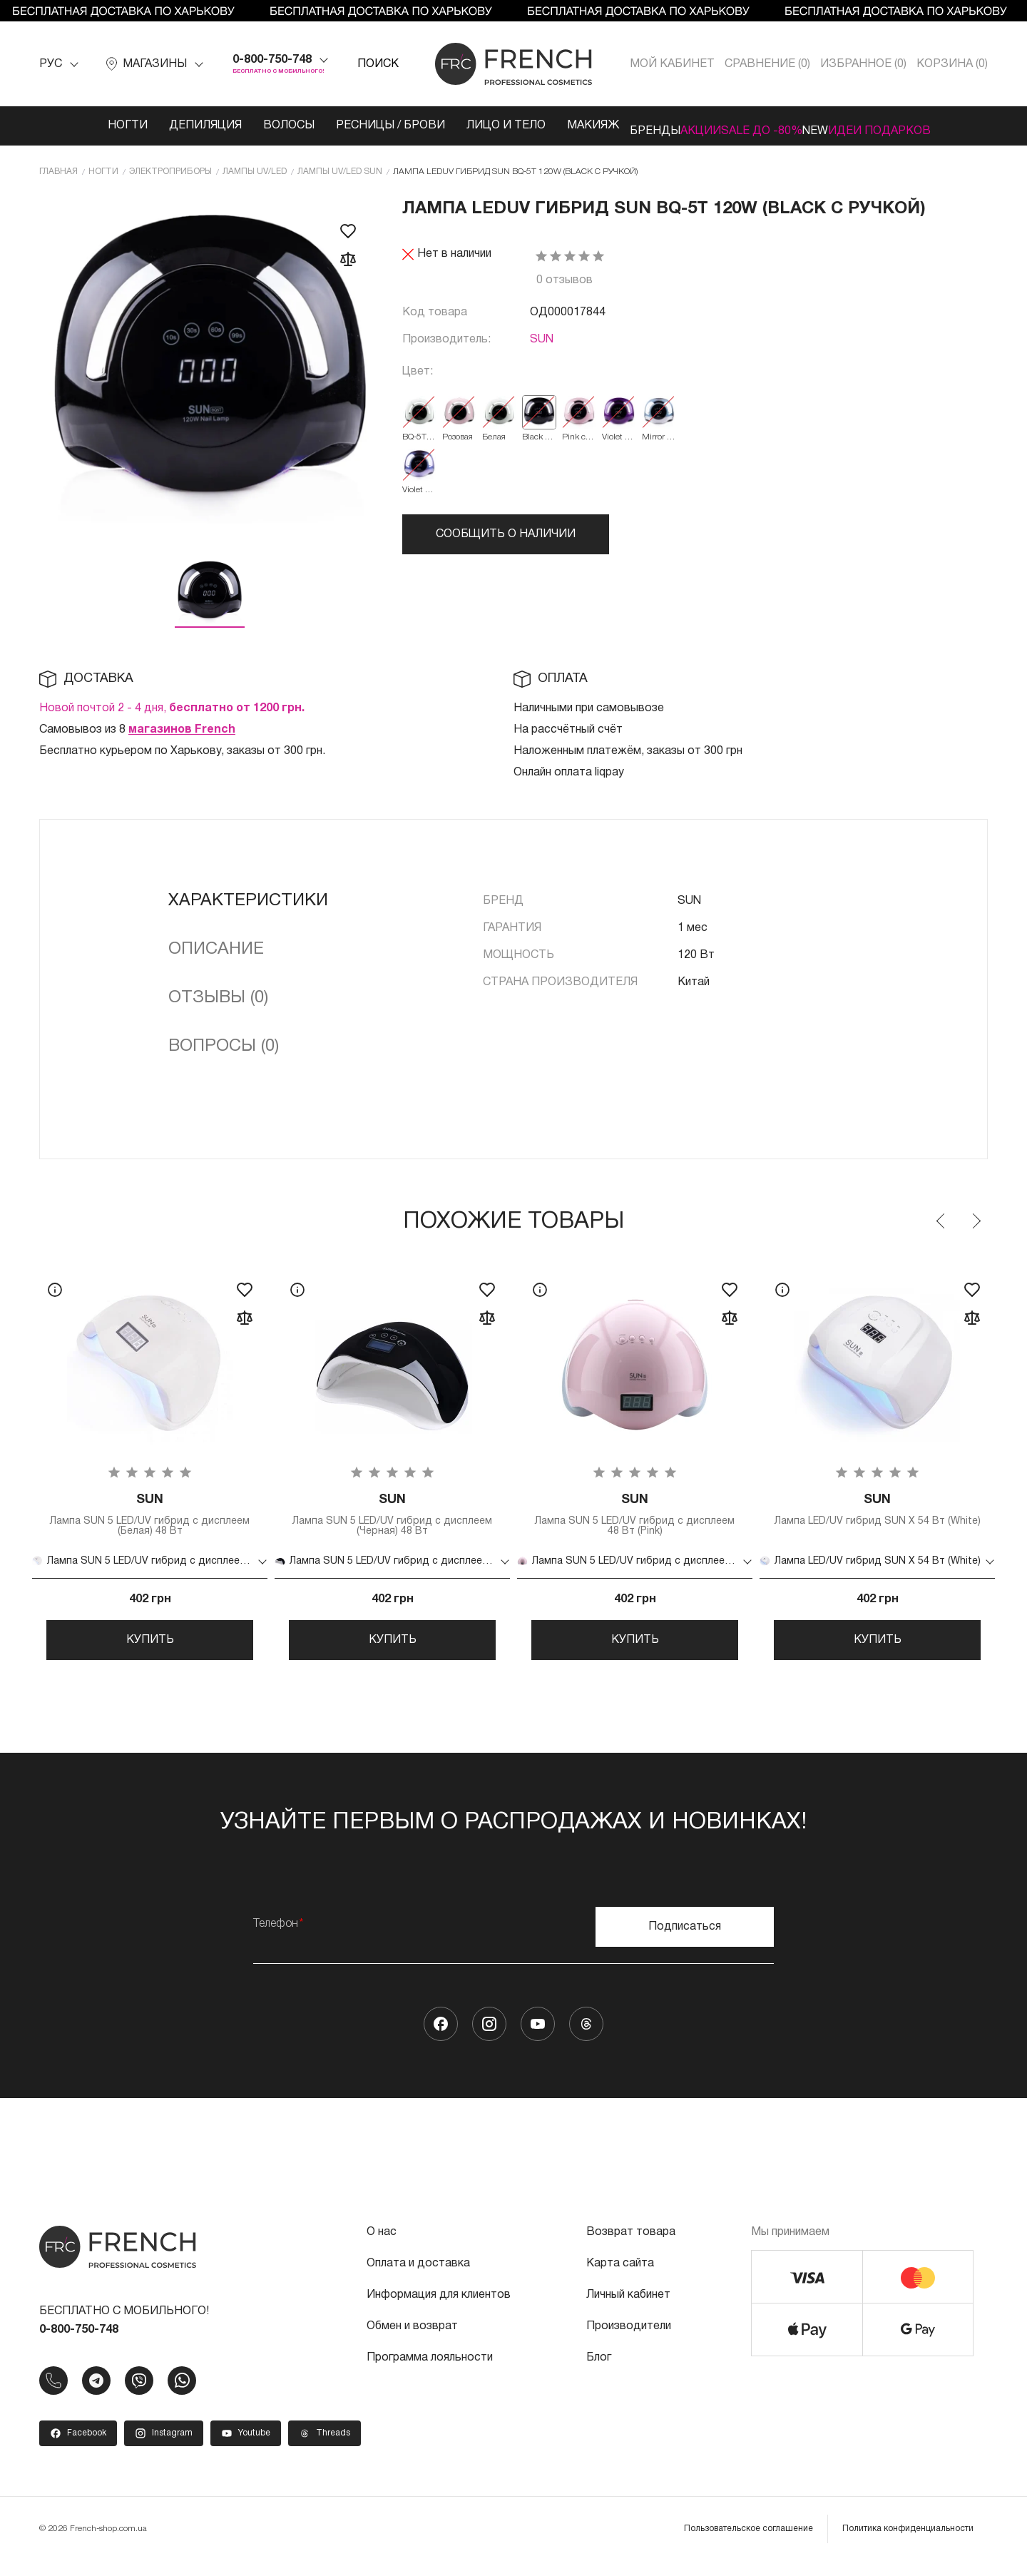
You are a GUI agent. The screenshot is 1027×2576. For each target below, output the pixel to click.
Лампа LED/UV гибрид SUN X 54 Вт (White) (877, 1515)
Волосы (235, 126)
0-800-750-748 (272, 60)
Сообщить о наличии (506, 531)
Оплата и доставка (418, 2279)
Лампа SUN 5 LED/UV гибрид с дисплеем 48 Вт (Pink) (634, 1515)
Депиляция (152, 126)
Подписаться (684, 1942)
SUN (541, 337)
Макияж (540, 126)
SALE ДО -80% (761, 126)
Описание (216, 946)
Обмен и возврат (412, 2341)
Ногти (74, 126)
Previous (941, 1218)
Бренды (612, 126)
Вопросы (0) (223, 1044)
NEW (836, 126)
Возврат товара (630, 2247)
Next (976, 1218)
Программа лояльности (430, 2373)
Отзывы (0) (218, 995)
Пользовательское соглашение (748, 2543)
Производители (628, 2341)
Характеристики (248, 898)
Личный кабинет (628, 2310)
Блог (598, 2373)
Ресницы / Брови (337, 126)
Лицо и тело (452, 126)
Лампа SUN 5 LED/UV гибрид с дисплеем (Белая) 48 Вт (149, 1515)
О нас (382, 2247)
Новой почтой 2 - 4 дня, (172, 706)
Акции (679, 126)
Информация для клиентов (439, 2310)
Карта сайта (620, 2279)
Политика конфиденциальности (908, 2543)
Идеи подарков (922, 126)
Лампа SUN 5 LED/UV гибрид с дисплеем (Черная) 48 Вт (392, 1515)
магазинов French (181, 727)
